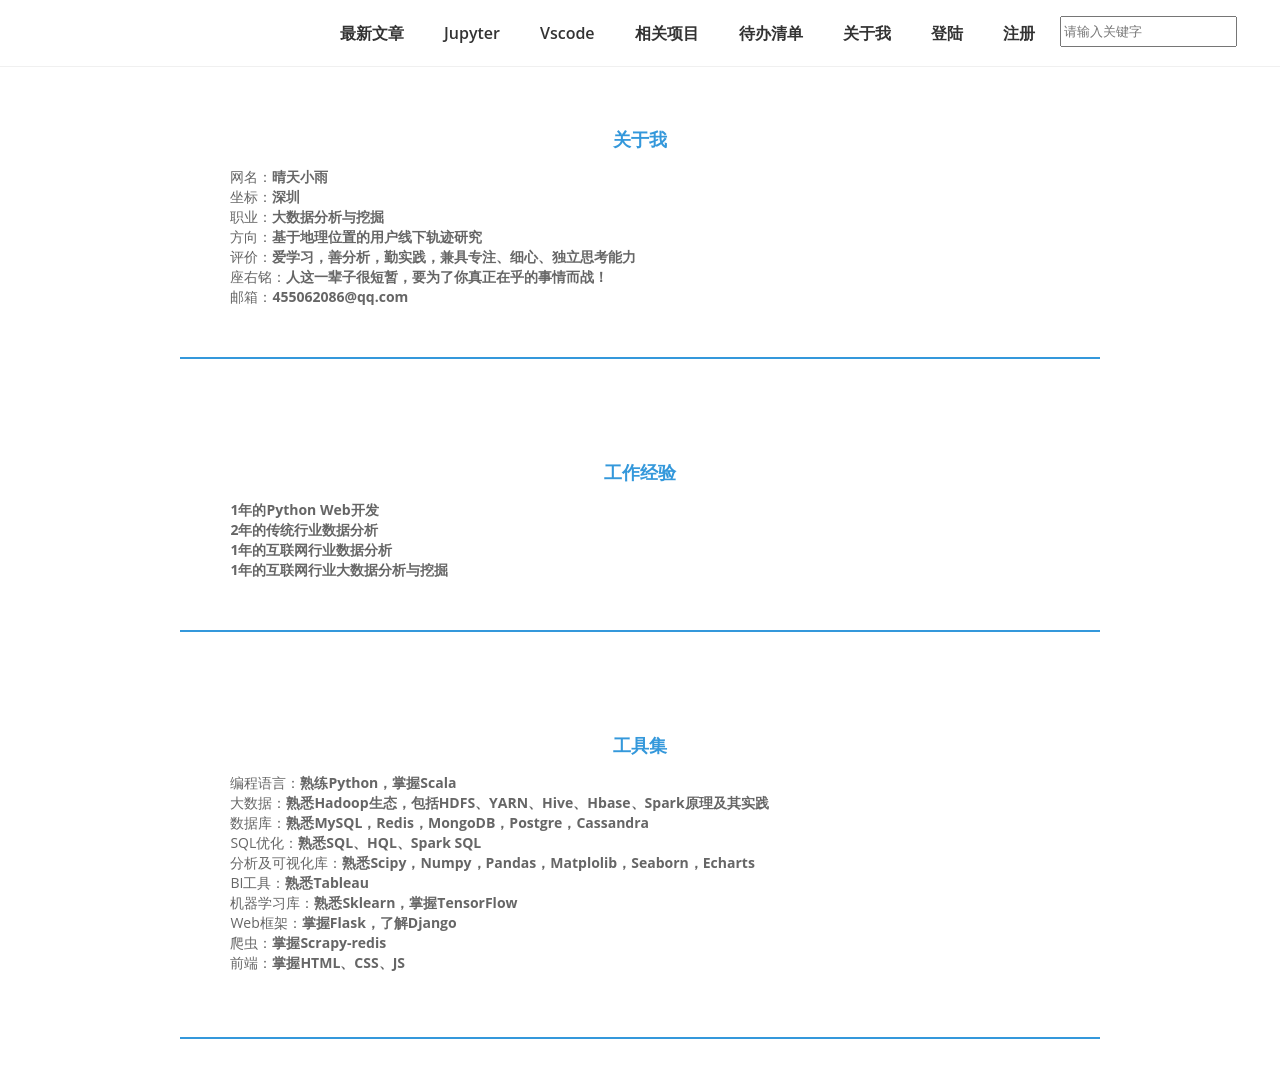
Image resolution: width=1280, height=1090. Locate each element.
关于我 (867, 33)
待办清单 (771, 33)
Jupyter (472, 33)
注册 (1019, 33)
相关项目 (667, 33)
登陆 (947, 33)
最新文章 (372, 33)
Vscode (567, 33)
